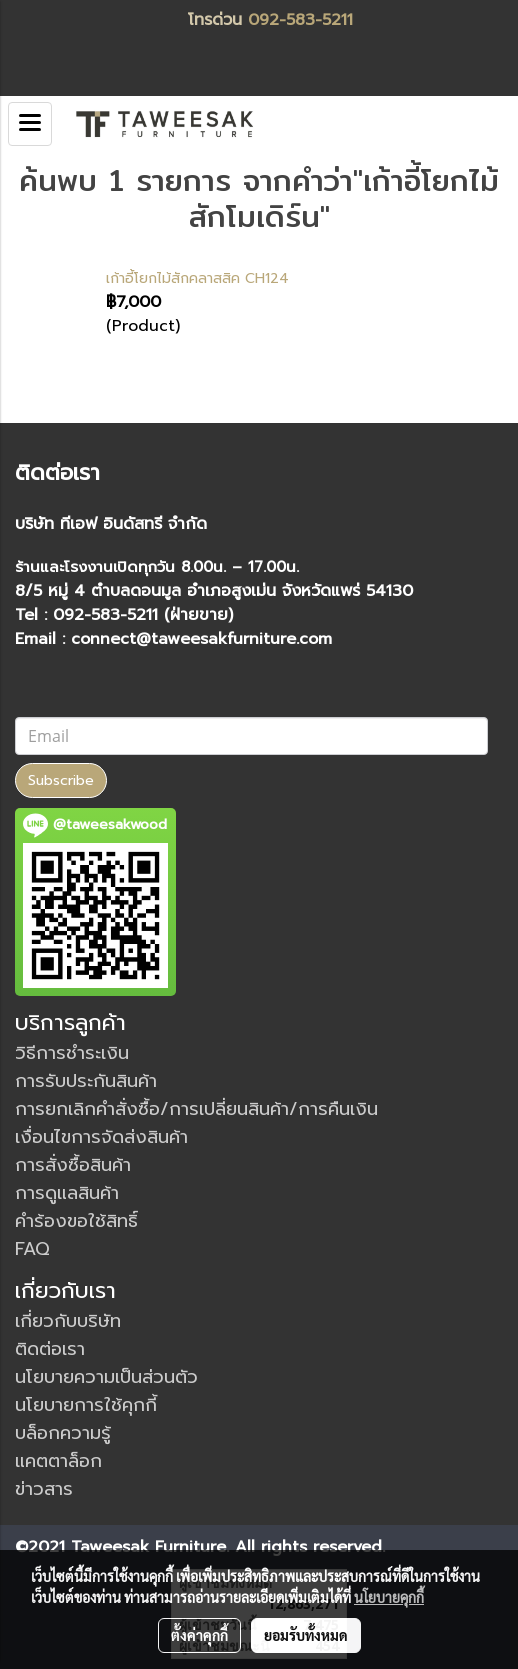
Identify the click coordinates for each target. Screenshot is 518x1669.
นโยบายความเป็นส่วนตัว (106, 1377)
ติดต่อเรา (50, 1349)
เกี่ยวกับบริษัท (68, 1321)
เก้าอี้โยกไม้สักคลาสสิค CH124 (197, 278)
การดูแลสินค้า (67, 1193)
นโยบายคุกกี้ (389, 1597)
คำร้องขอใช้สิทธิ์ (76, 1221)
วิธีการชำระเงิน (72, 1053)
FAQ (32, 1249)
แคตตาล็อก (58, 1461)
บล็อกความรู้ (63, 1433)
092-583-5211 (300, 20)
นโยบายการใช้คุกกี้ (86, 1405)
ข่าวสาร (44, 1489)
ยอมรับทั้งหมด (306, 1635)
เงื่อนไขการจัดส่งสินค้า (101, 1137)
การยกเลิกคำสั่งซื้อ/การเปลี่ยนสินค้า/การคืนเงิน (196, 1109)
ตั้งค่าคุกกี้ (199, 1635)
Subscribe (61, 780)
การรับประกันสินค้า (86, 1081)
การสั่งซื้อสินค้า (73, 1165)
